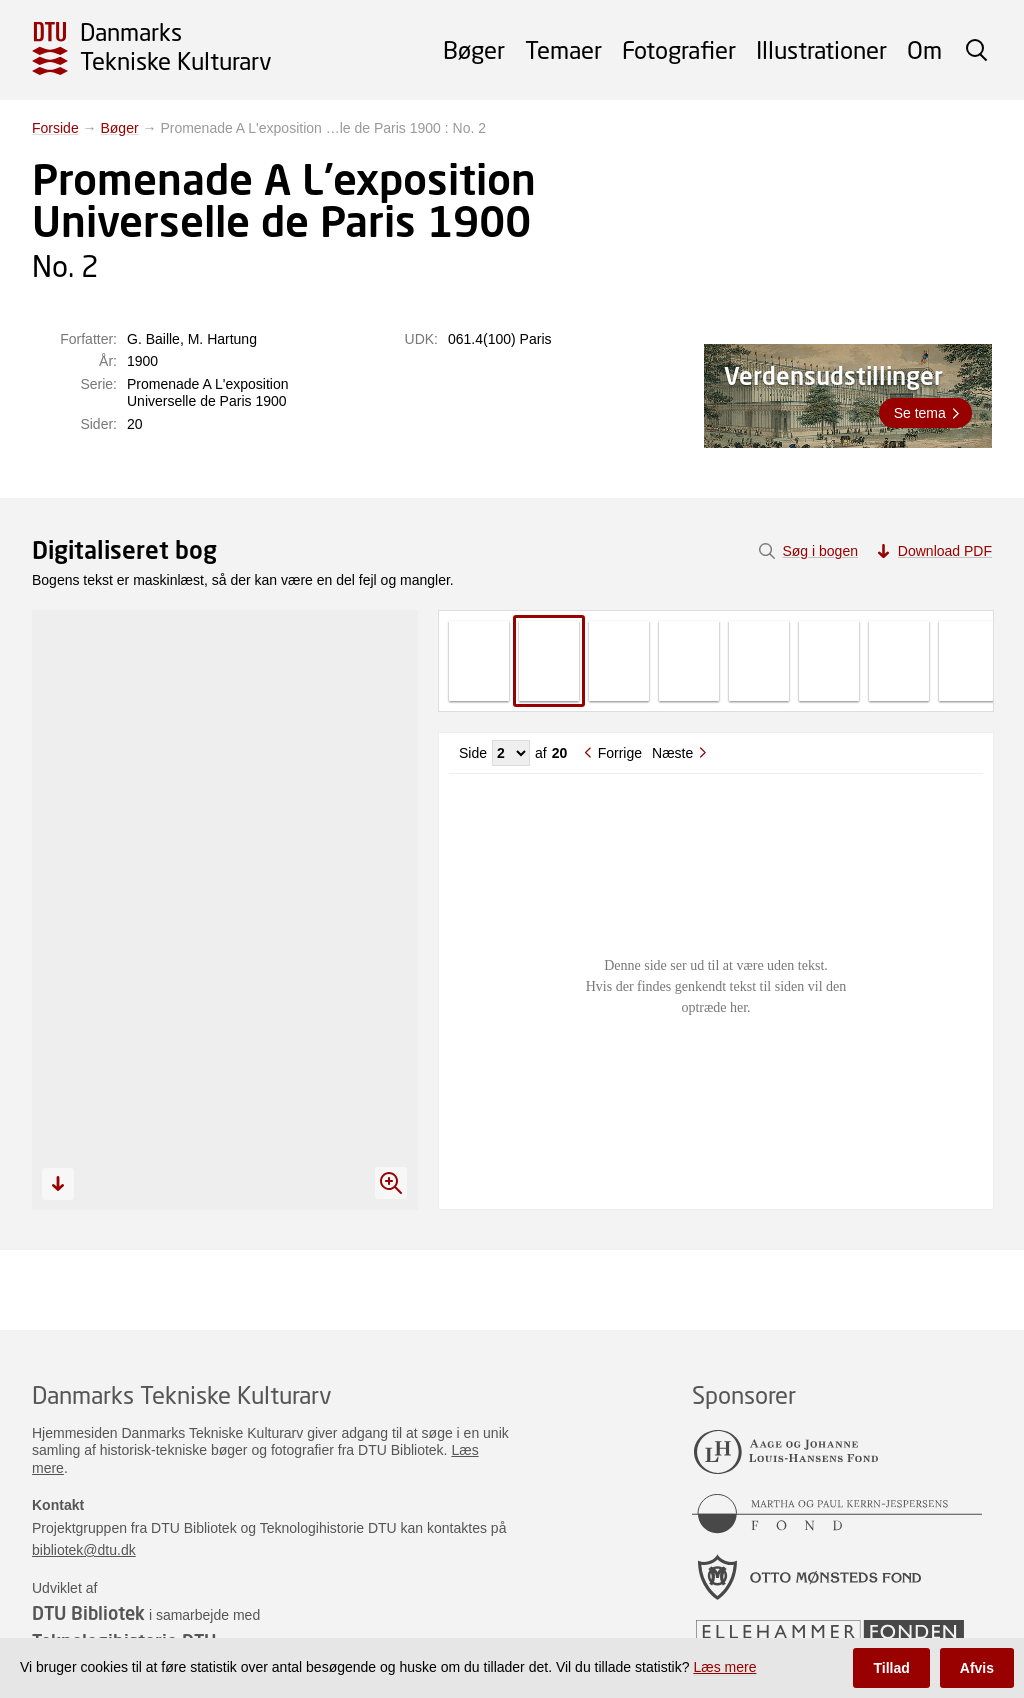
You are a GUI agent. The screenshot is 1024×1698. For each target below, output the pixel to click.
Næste (672, 753)
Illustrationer (821, 49)
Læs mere (724, 1667)
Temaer (563, 49)
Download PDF (945, 551)
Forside (55, 128)
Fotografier (679, 49)
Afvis (977, 1668)
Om (924, 49)
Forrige (620, 753)
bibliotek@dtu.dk (84, 1550)
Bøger (474, 49)
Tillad (891, 1668)
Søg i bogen (820, 551)
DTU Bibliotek (88, 1613)
